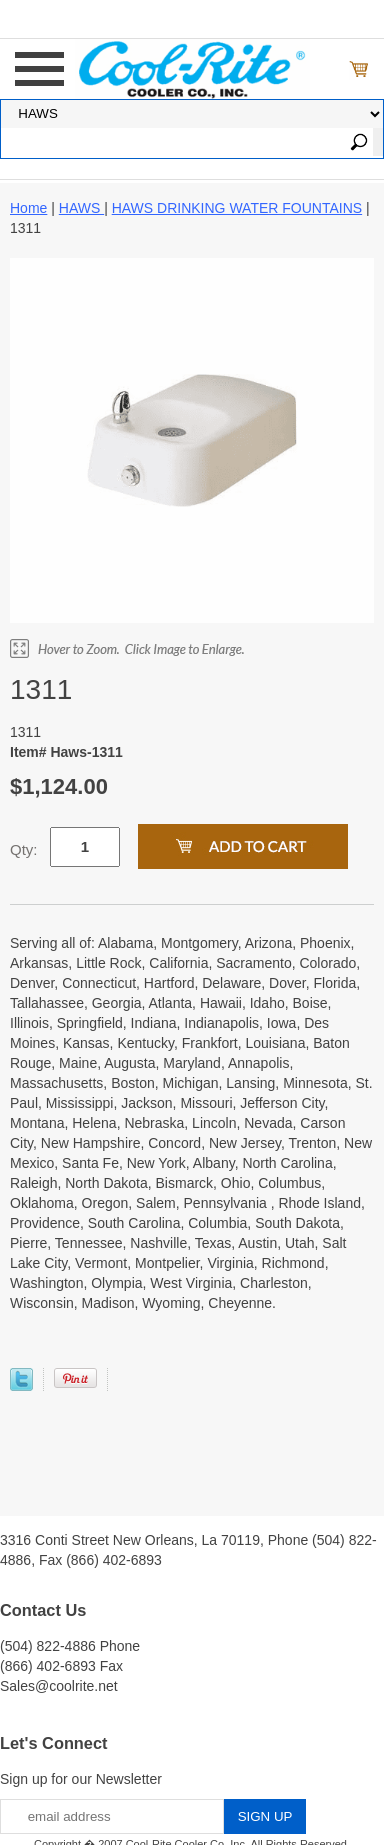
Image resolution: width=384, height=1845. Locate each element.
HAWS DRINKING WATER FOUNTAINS (237, 208)
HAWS (81, 208)
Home (28, 208)
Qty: (24, 849)
